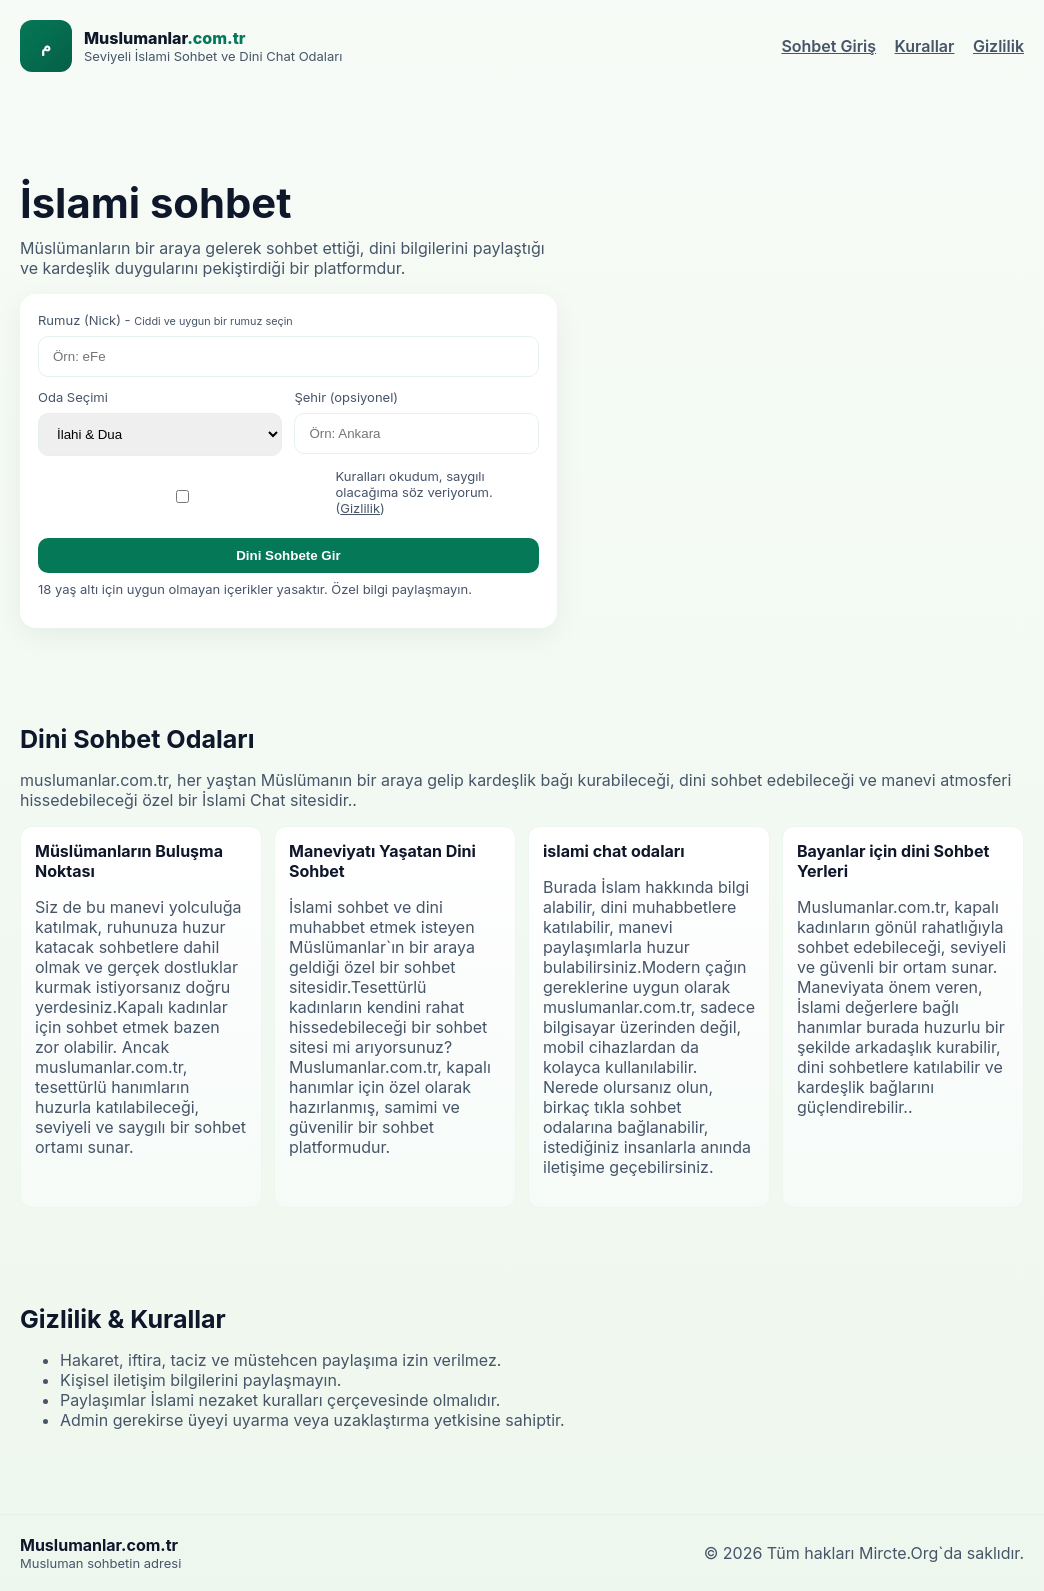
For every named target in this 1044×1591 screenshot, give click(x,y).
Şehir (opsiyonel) (346, 397)
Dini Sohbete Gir (288, 555)
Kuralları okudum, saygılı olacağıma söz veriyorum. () (414, 492)
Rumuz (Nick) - (165, 320)
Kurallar (925, 46)
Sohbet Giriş (828, 46)
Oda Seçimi (73, 397)
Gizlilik (998, 46)
